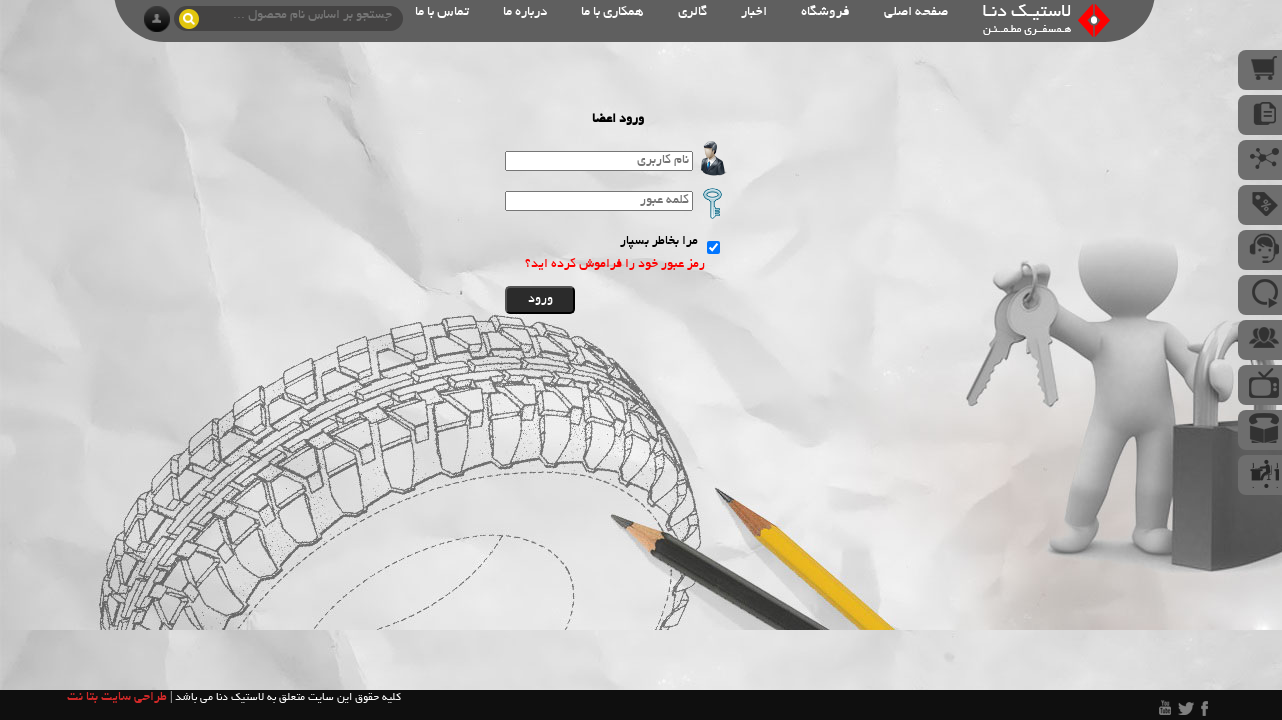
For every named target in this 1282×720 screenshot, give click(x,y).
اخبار (754, 12)
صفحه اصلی (916, 12)
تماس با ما (442, 12)
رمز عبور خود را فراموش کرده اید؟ (615, 265)
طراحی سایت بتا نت (117, 698)
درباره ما (525, 12)
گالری (692, 12)
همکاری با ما (612, 12)
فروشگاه (825, 12)
